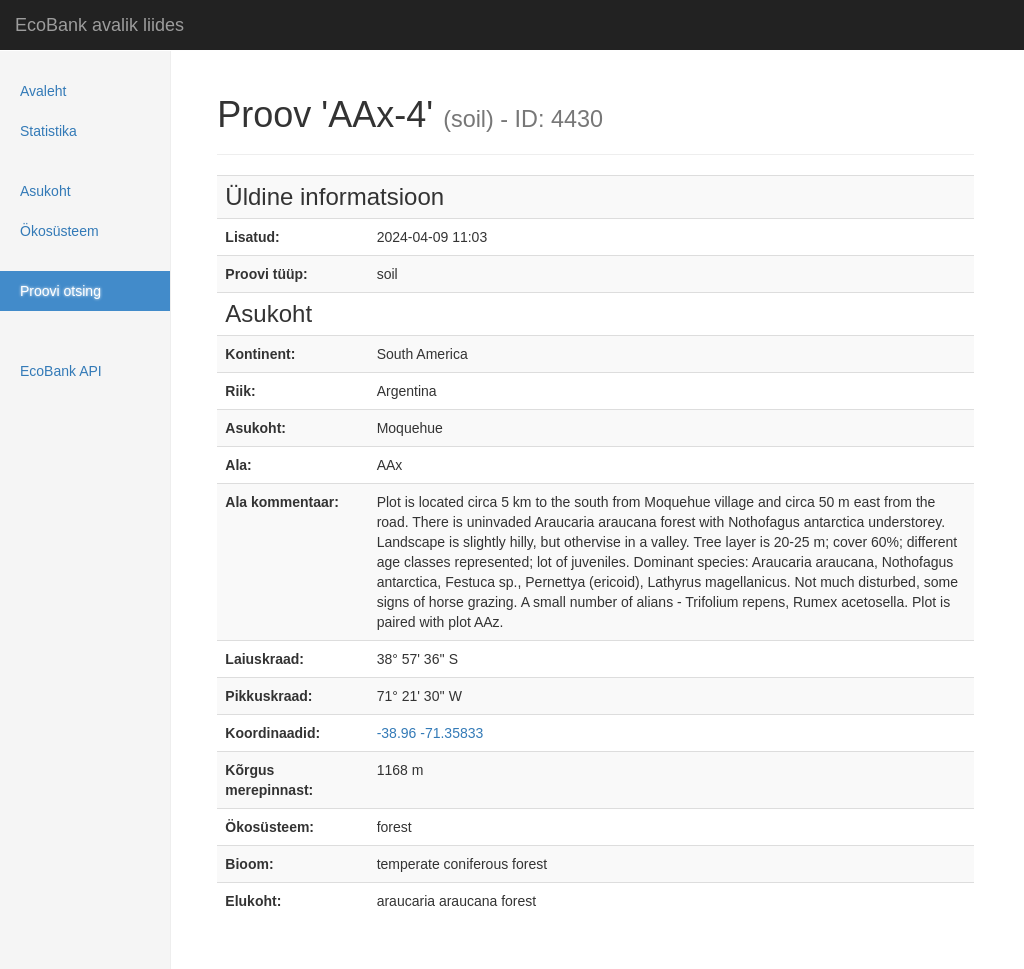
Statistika (48, 131)
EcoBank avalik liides (99, 25)
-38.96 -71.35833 (430, 733)
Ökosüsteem (59, 231)
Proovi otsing (60, 291)
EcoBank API (61, 371)
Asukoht (45, 191)
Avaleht (43, 91)
